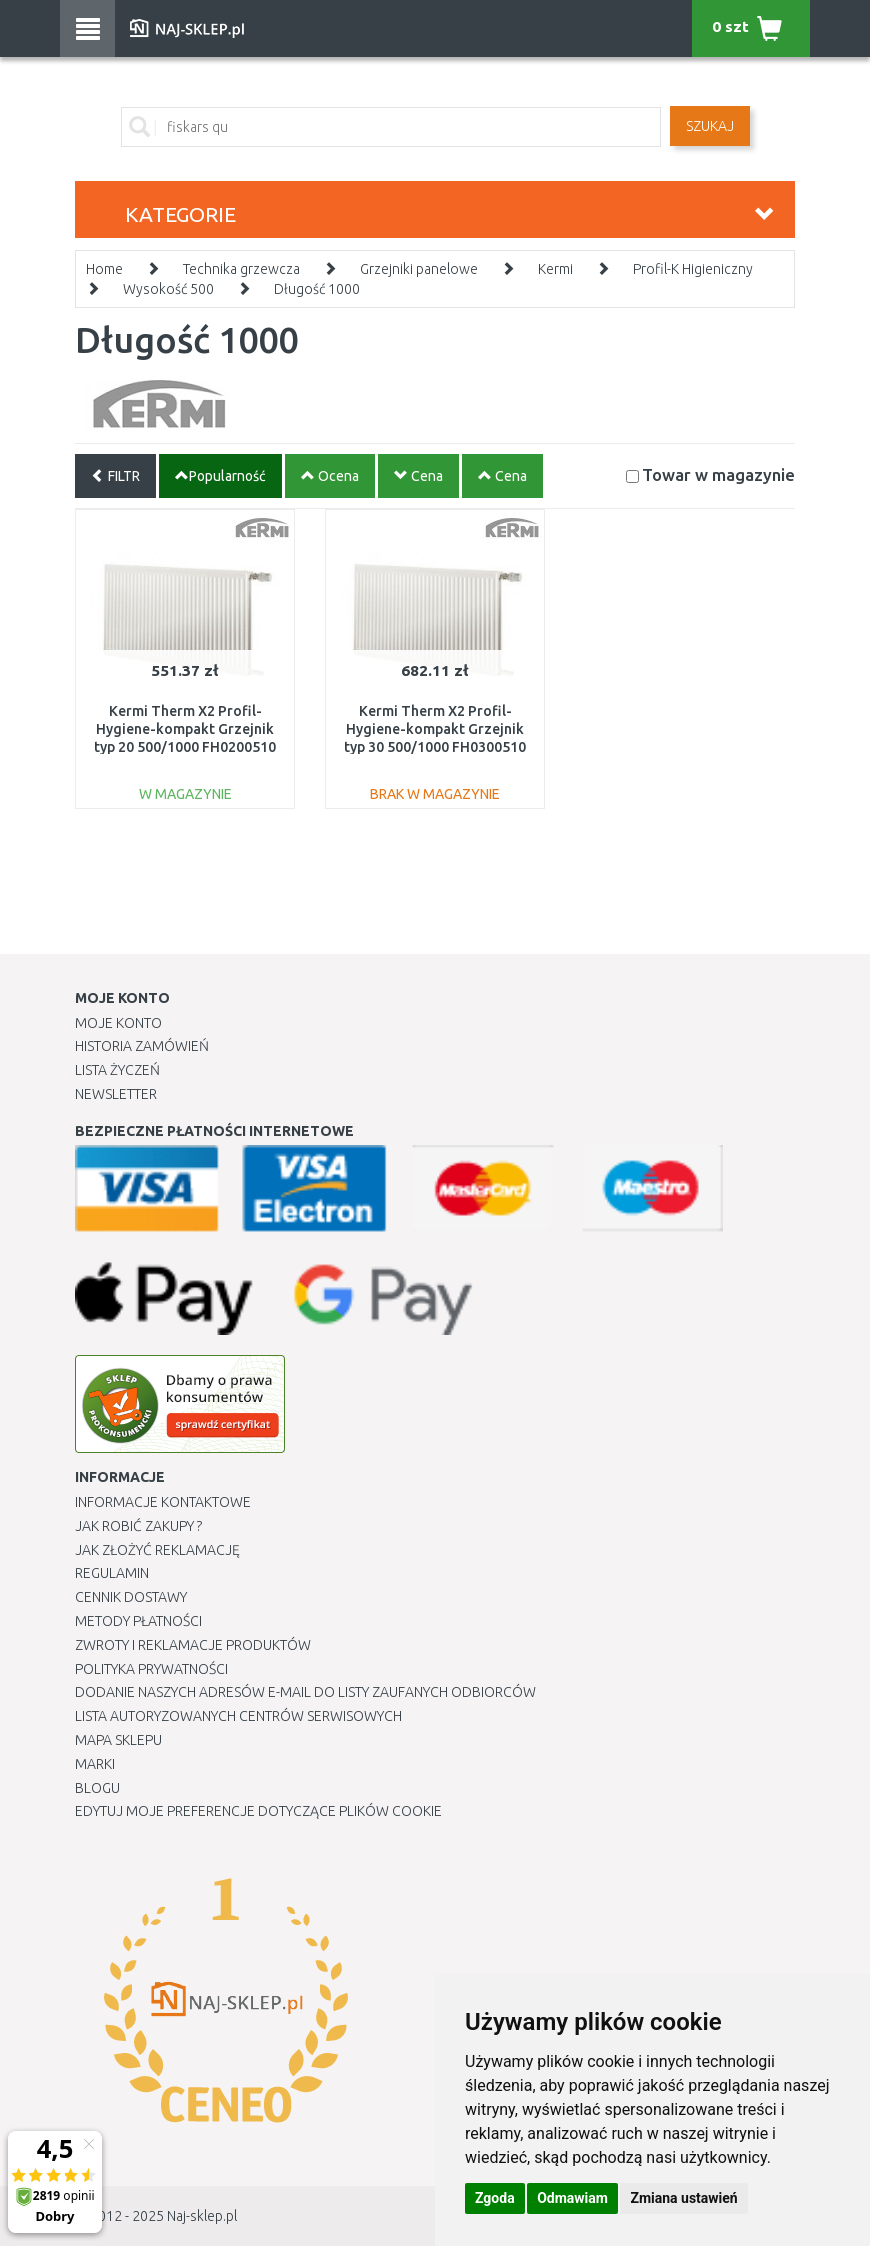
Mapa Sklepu (118, 1740)
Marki (95, 1764)
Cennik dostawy (131, 1597)
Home (104, 269)
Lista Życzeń (117, 1070)
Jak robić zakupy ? (138, 1526)
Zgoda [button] (495, 2198)
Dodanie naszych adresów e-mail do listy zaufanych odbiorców (305, 1692)
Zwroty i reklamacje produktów (193, 1645)
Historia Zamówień (142, 1046)
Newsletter (116, 1094)
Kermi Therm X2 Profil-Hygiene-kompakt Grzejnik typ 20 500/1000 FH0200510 (185, 729)
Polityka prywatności (151, 1669)
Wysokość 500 (168, 289)
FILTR (115, 476)
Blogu (97, 1788)
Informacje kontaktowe (163, 1502)
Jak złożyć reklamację (157, 1550)
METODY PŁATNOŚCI (138, 1621)
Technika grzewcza (241, 269)
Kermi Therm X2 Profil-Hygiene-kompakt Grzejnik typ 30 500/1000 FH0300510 (435, 729)
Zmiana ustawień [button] (683, 2198)
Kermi (555, 269)
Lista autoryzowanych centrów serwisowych (238, 1716)
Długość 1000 (317, 289)
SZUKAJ (710, 126)
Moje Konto (118, 1023)
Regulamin (112, 1573)
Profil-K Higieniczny (693, 269)
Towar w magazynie (718, 474)
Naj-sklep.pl (202, 2216)
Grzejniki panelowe (419, 269)
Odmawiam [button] (572, 2198)
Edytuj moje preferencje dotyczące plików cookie (258, 1811)
